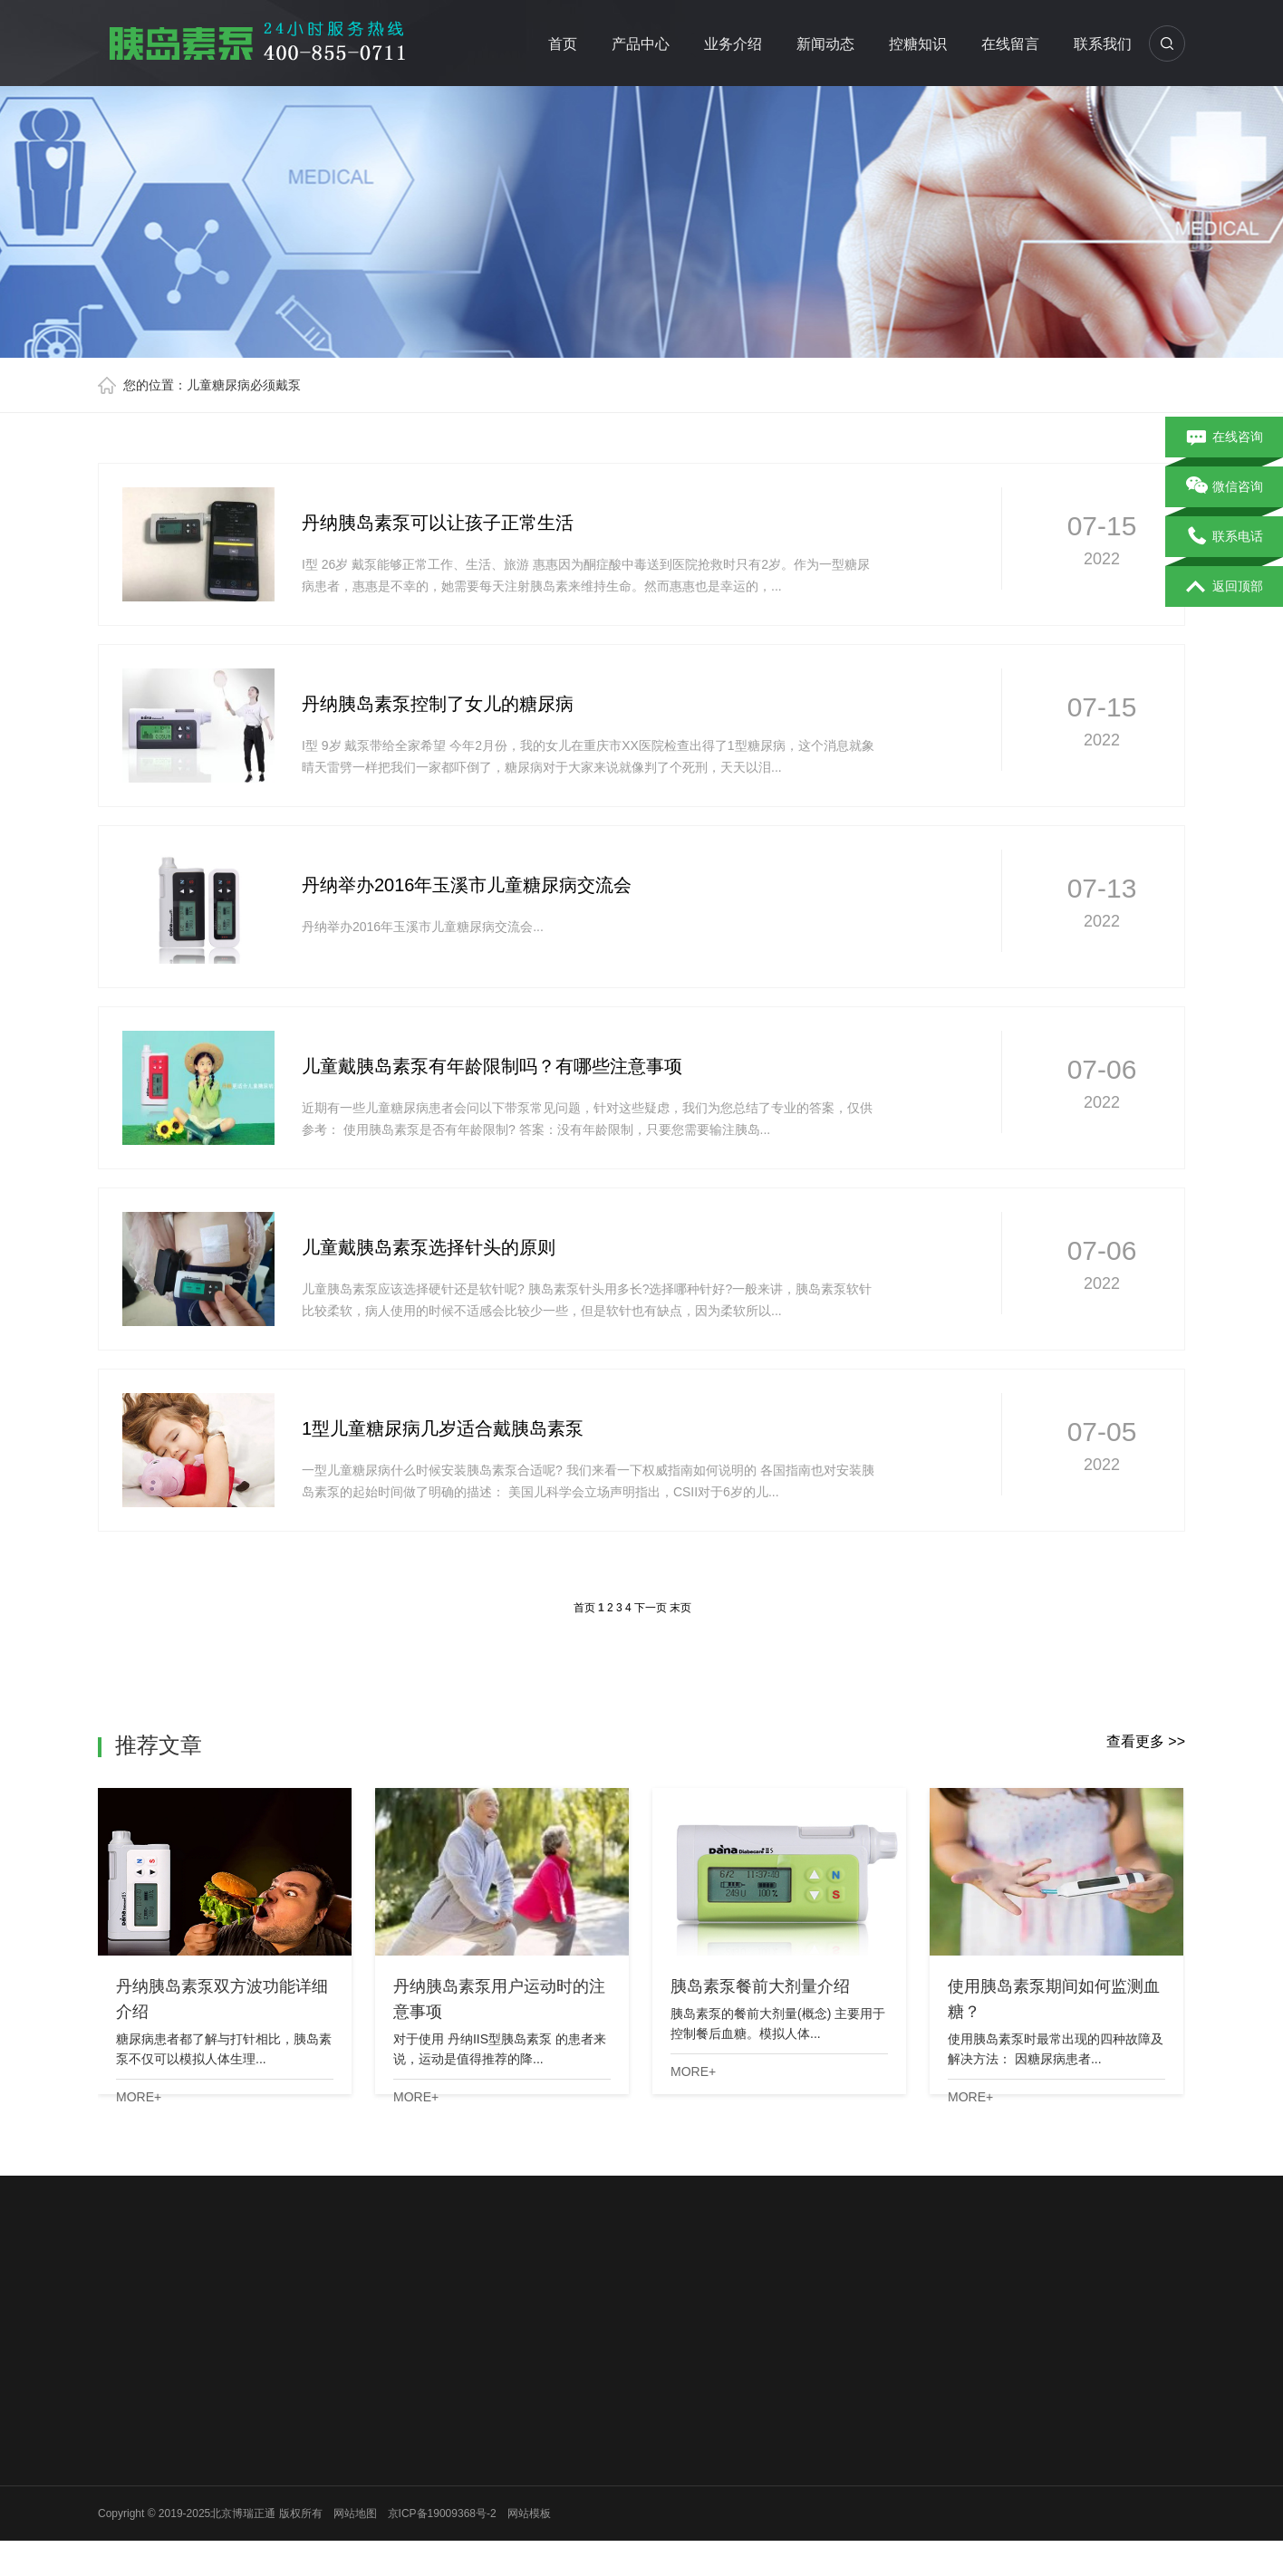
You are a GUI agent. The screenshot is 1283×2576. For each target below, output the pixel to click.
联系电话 (1224, 537)
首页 (562, 44)
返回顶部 (1224, 587)
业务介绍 (733, 44)
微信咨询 (1224, 487)
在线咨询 (1224, 437)
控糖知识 (918, 44)
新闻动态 (825, 44)
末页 (680, 1607)
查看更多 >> (1145, 1741)
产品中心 (641, 44)
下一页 (650, 1607)
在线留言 (1010, 44)
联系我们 (1103, 44)
